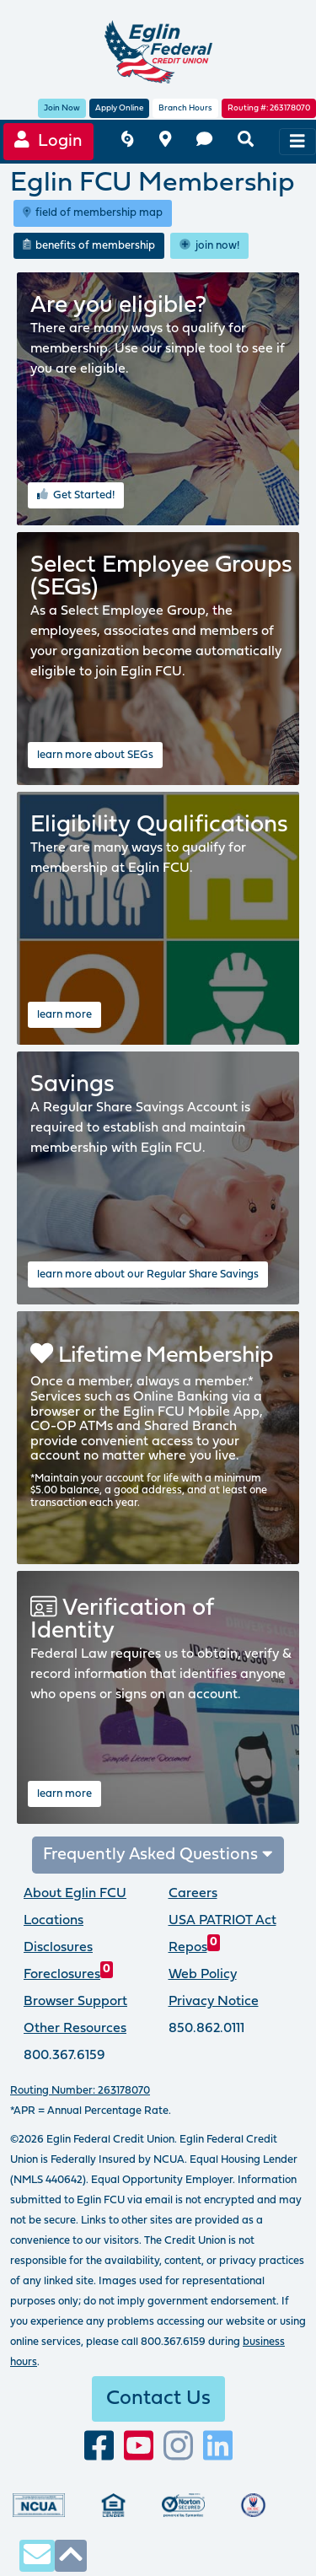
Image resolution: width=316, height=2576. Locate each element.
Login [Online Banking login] (48, 140)
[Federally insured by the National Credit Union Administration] (38, 2505)
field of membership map (93, 212)
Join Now (62, 108)
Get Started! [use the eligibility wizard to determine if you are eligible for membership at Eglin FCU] (76, 494)
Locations (53, 1921)
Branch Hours (185, 108)
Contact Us (158, 2399)
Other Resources (75, 2029)
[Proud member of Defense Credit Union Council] (253, 2505)
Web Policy (203, 1975)
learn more (64, 1014)
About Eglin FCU (75, 1894)
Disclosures (58, 1948)
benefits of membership (89, 244)
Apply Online (119, 108)
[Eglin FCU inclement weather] (127, 141)
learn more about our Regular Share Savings (148, 1274)
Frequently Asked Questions (158, 1854)
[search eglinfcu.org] (246, 141)
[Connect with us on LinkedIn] (217, 2447)
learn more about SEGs (95, 755)
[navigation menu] (297, 142)
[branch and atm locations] (165, 141)
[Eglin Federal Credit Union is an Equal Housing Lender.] (113, 2505)
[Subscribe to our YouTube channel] (138, 2447)
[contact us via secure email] (37, 2555)
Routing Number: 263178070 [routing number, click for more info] (80, 2090)
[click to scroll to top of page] (71, 2555)
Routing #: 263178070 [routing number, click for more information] (269, 108)
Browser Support (75, 2002)
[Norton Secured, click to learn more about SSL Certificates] (183, 2505)
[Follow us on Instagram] (178, 2447)
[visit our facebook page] (99, 2447)
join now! (209, 244)
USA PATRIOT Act (222, 1921)
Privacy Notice (214, 2002)
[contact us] (204, 141)
